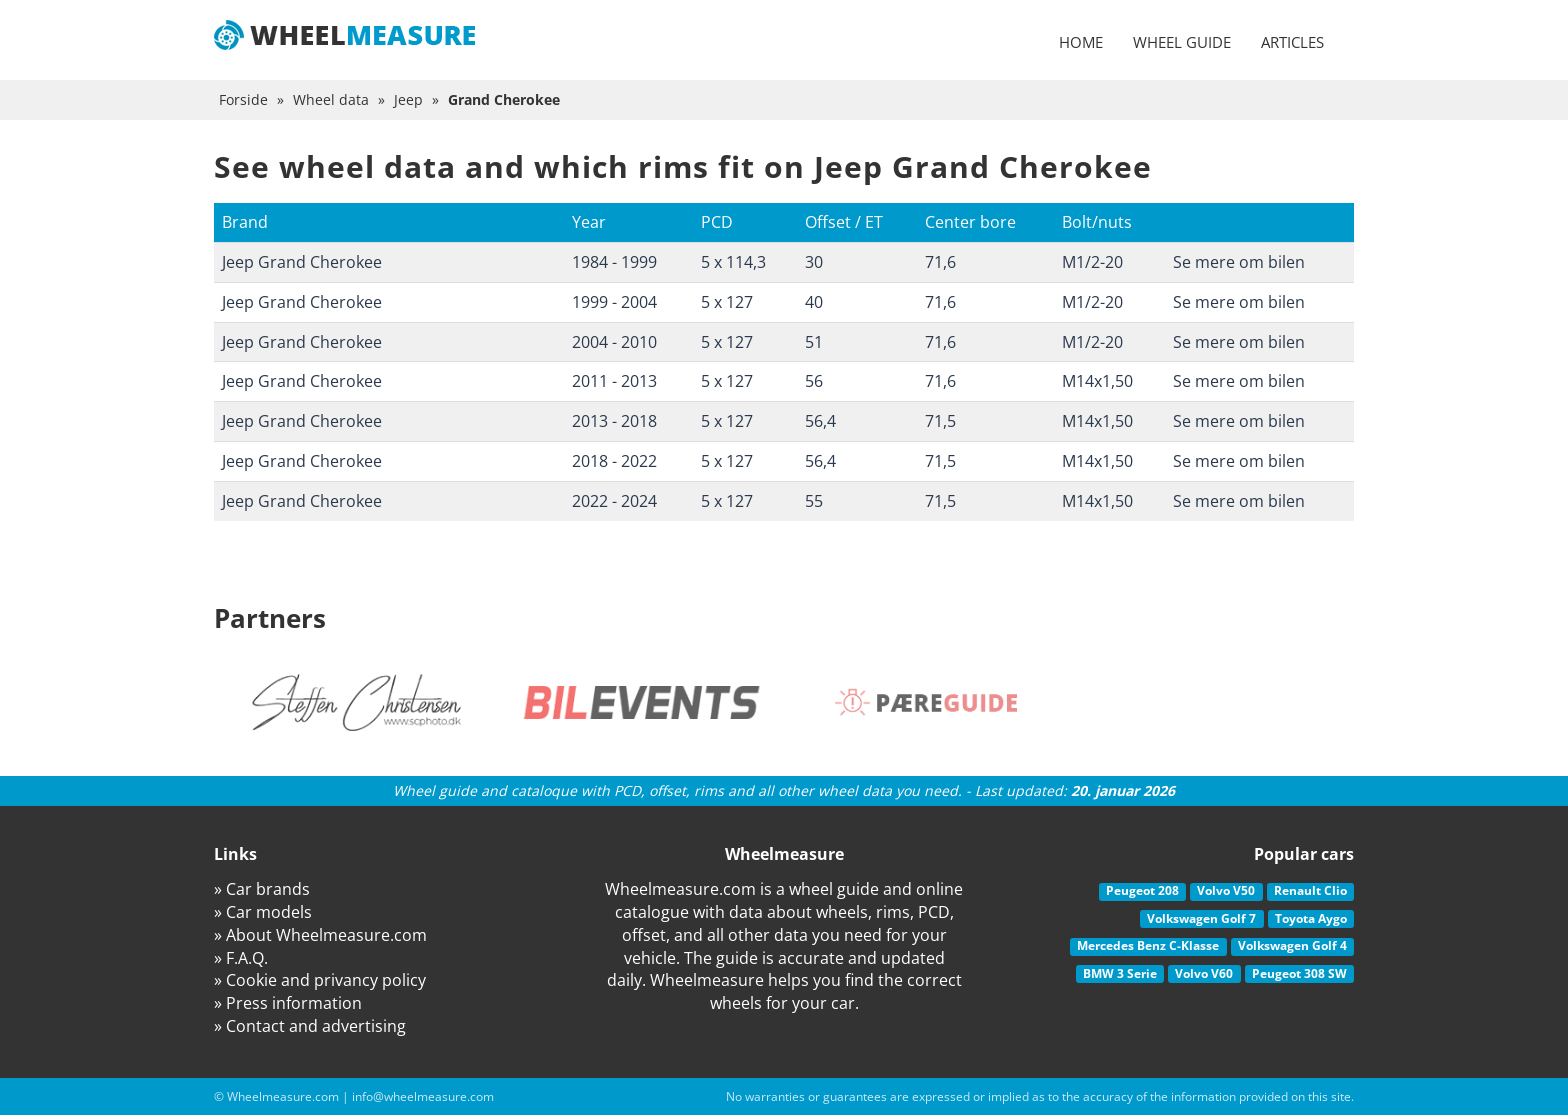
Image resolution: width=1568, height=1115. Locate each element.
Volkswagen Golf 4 (1292, 945)
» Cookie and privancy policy (320, 980)
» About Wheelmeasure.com (320, 935)
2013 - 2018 (614, 421)
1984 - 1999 (614, 262)
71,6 (940, 262)
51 (814, 342)
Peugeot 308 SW (1299, 973)
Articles (1292, 42)
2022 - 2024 (614, 501)
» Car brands (262, 889)
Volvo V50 (1226, 890)
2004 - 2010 (614, 342)
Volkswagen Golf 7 (1201, 918)
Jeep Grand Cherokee (302, 262)
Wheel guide (1182, 42)
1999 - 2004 (614, 302)
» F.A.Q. (241, 958)
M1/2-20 (1092, 262)
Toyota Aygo (1311, 918)
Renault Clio (1310, 890)
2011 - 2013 (614, 381)
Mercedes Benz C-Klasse (1148, 945)
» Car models (263, 912)
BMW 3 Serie (1120, 973)
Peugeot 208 (1142, 890)
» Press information (288, 1003)
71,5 (940, 421)
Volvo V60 (1204, 973)
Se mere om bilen (1239, 262)
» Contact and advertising (310, 1026)
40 (814, 302)
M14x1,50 (1097, 381)
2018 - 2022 (614, 461)
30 (814, 262)
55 (814, 501)
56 (814, 381)
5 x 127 (727, 302)
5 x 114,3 (733, 262)
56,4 (820, 421)
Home (1081, 42)
